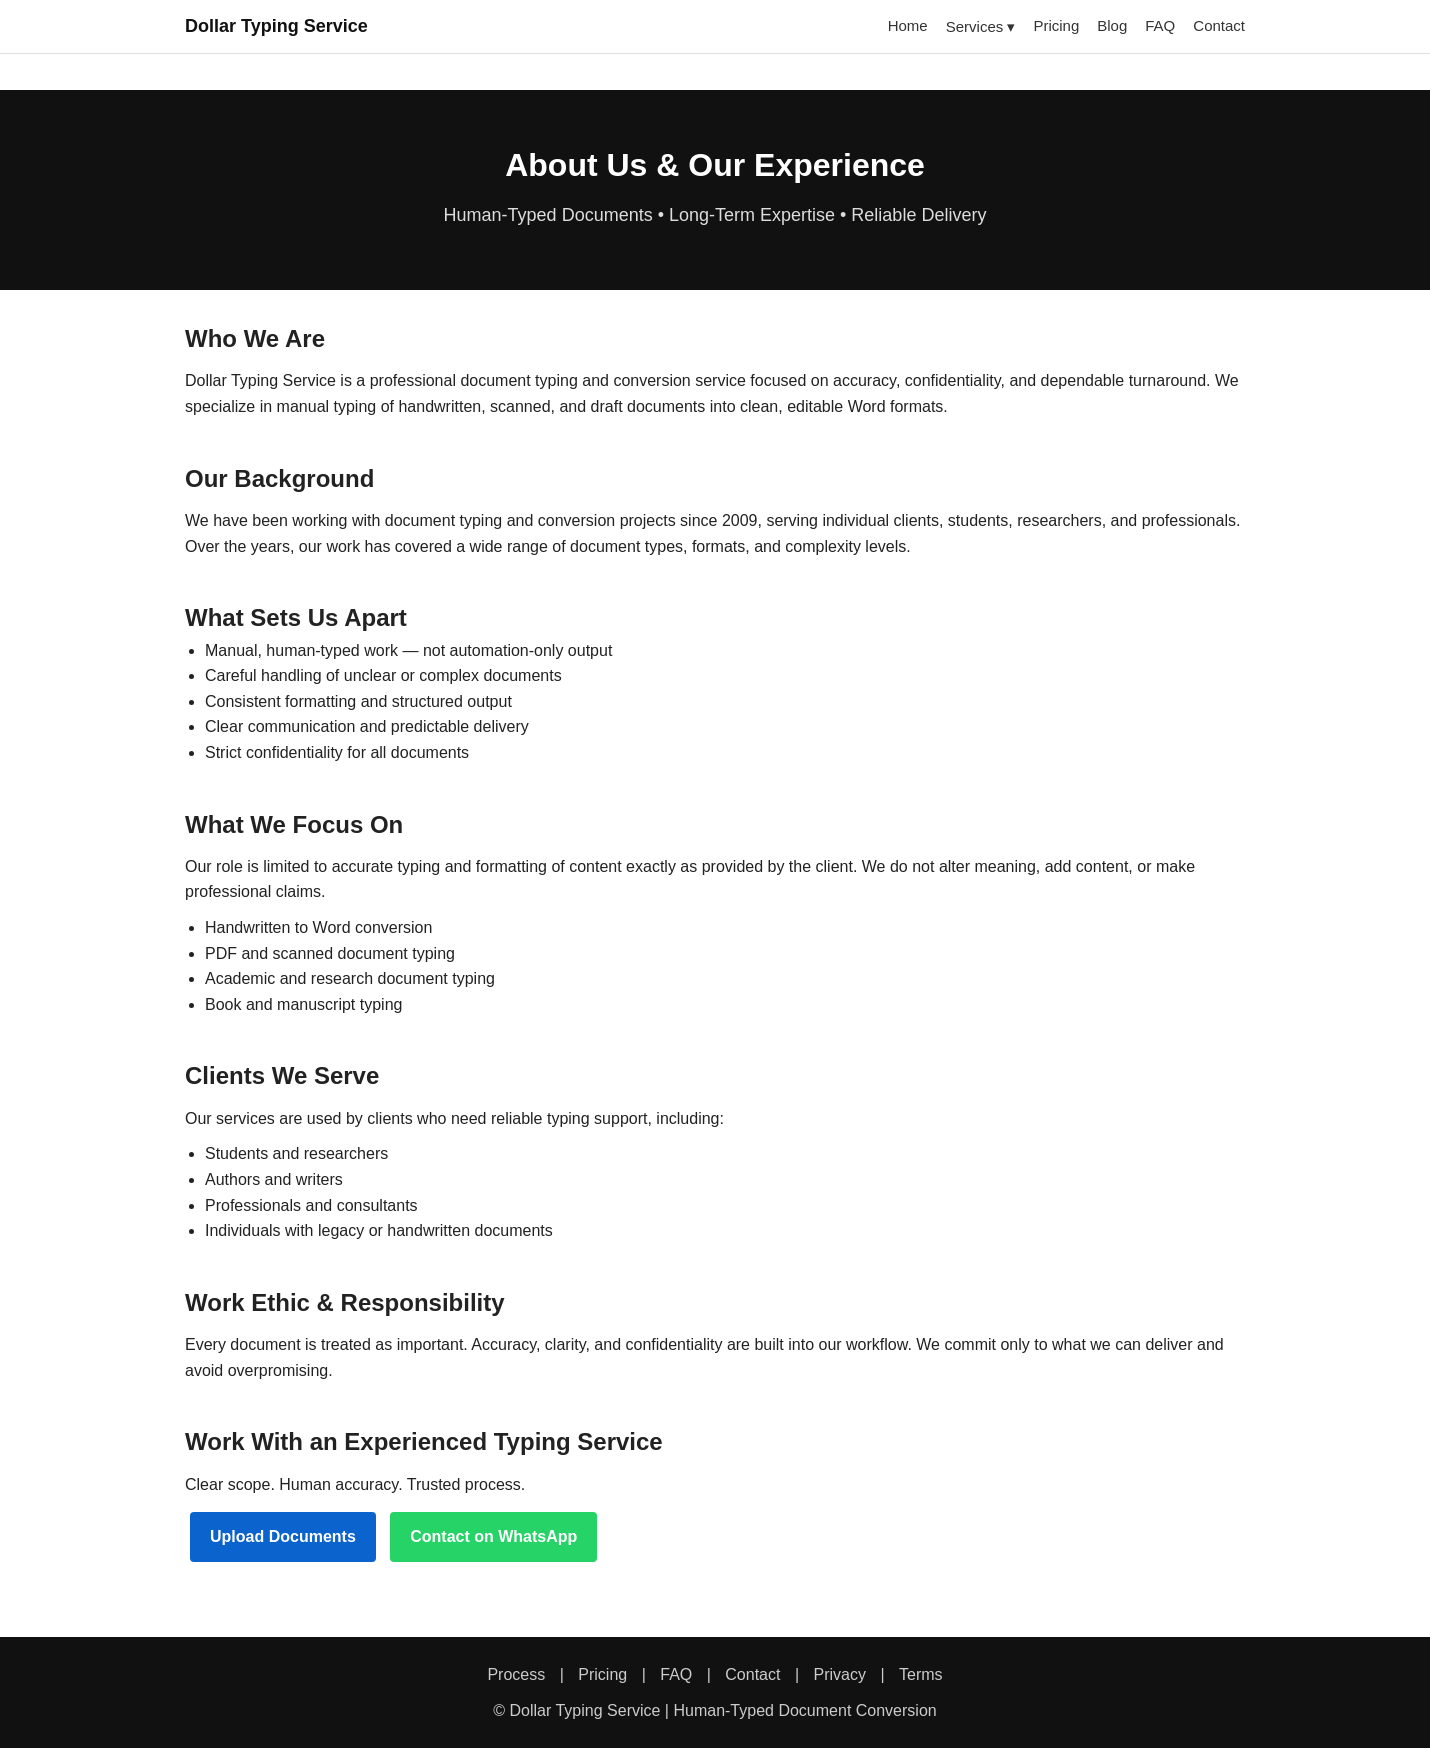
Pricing (1056, 25)
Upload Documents (283, 1536)
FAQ (1160, 25)
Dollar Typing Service (276, 26)
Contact (1219, 25)
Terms (921, 1674)
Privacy (839, 1674)
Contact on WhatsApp (493, 1536)
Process (516, 1674)
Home (908, 25)
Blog (1112, 25)
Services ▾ (981, 26)
